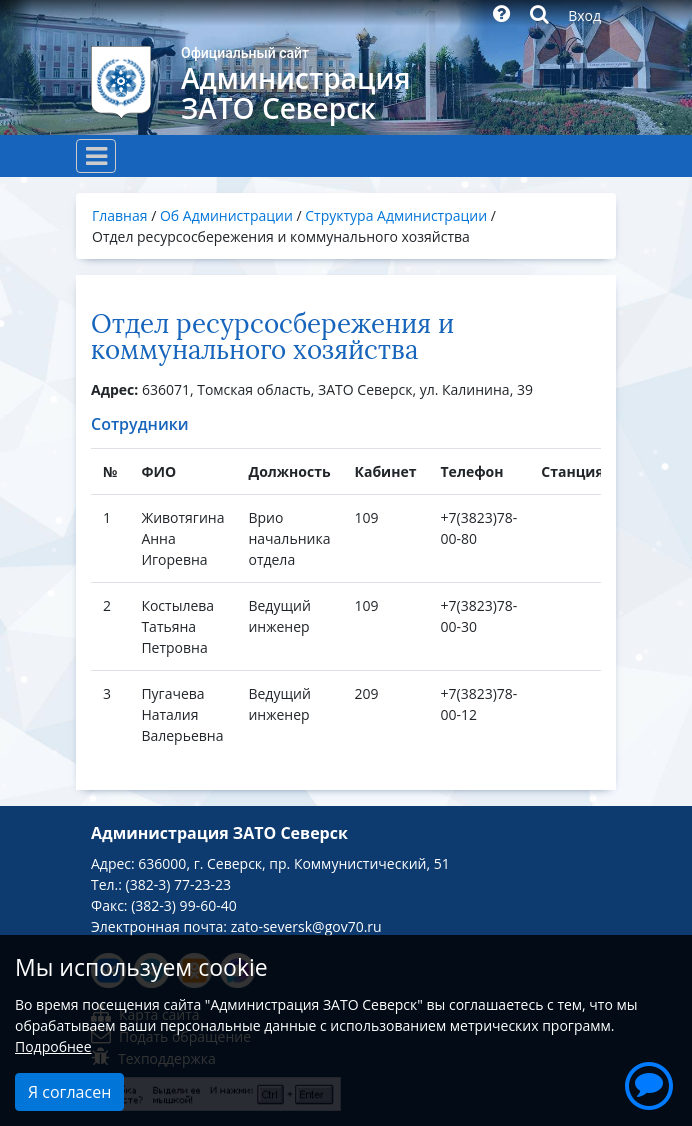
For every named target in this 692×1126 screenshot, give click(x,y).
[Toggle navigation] (96, 156)
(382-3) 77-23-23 (178, 884)
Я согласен (69, 1092)
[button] (649, 1083)
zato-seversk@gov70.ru (306, 926)
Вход (584, 15)
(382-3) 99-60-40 (183, 905)
